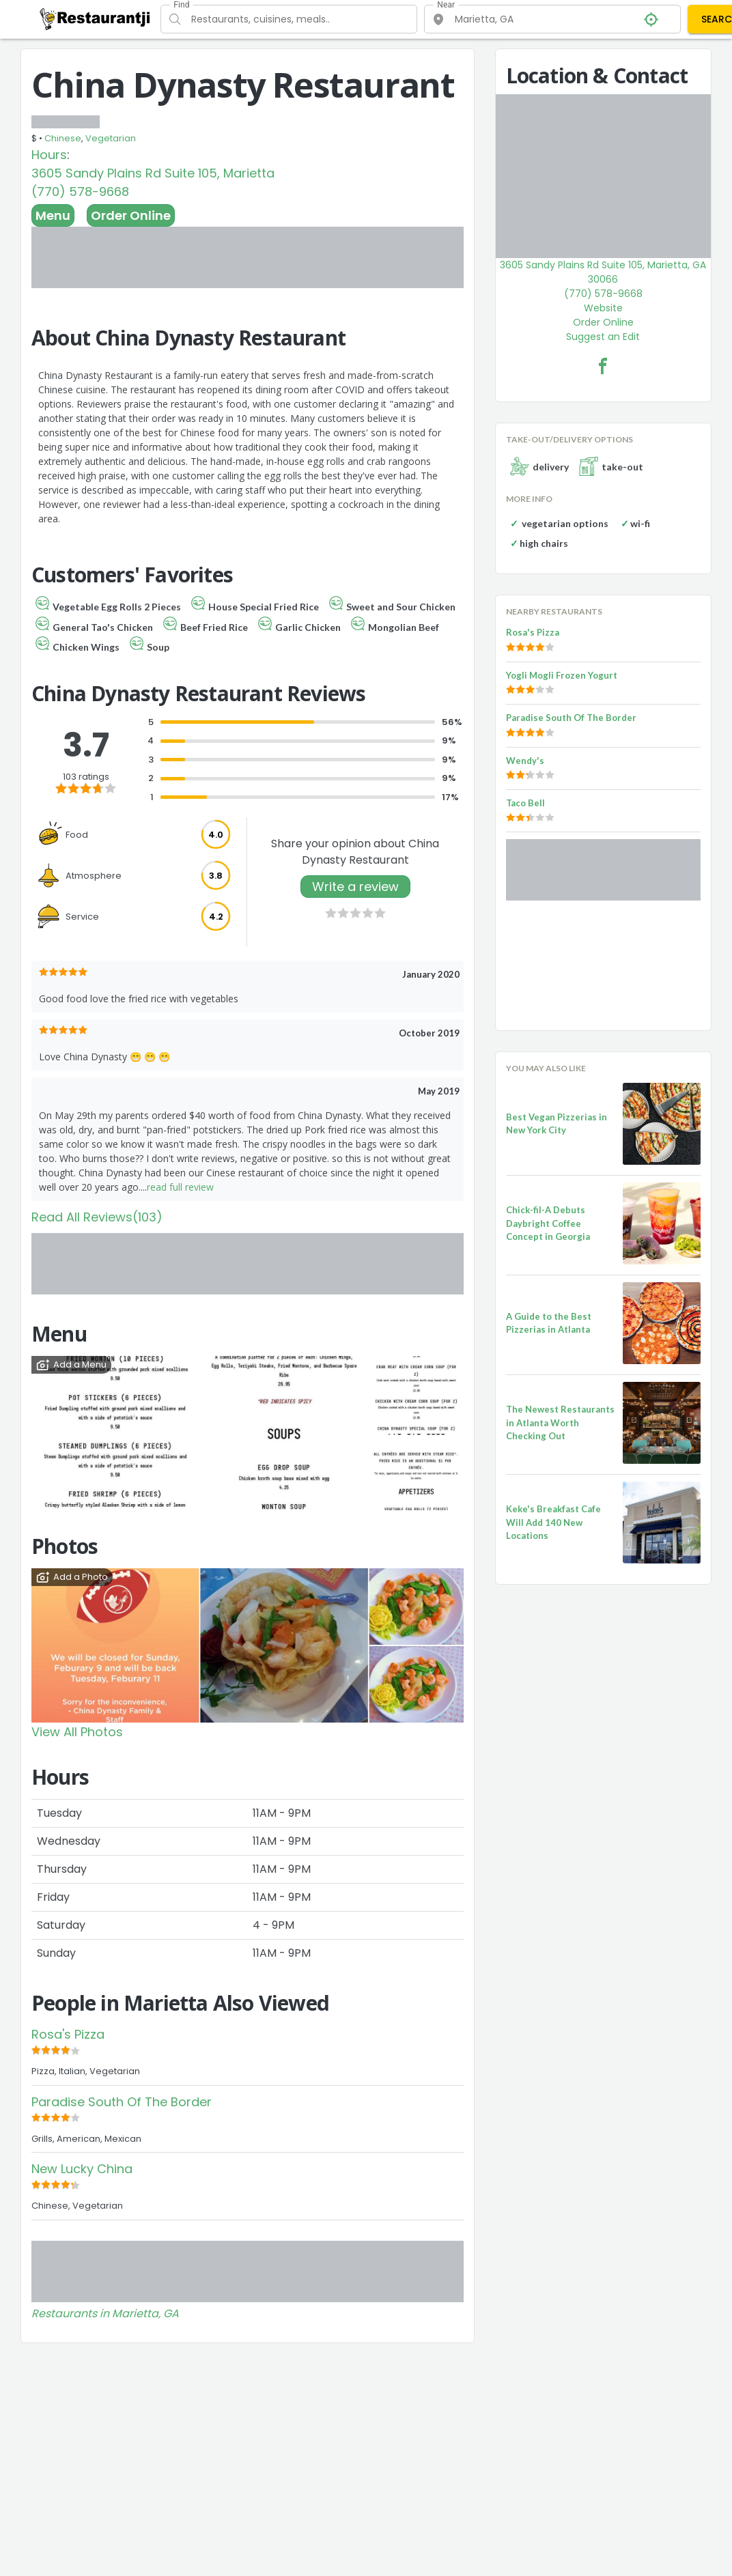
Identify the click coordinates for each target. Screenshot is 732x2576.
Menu (53, 215)
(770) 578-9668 (80, 191)
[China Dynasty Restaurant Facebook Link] (603, 366)
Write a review (355, 886)
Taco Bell (525, 802)
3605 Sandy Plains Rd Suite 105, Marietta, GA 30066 (603, 272)
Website (603, 308)
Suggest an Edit (603, 336)
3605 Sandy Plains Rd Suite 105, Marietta (152, 173)
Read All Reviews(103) (97, 1217)
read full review (180, 1186)
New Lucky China (81, 2168)
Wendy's (525, 760)
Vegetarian (110, 138)
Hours (49, 154)
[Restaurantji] (95, 18)
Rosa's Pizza (67, 2034)
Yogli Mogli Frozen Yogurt (561, 675)
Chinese (62, 138)
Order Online (131, 215)
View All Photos (77, 1731)
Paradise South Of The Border (121, 2101)
